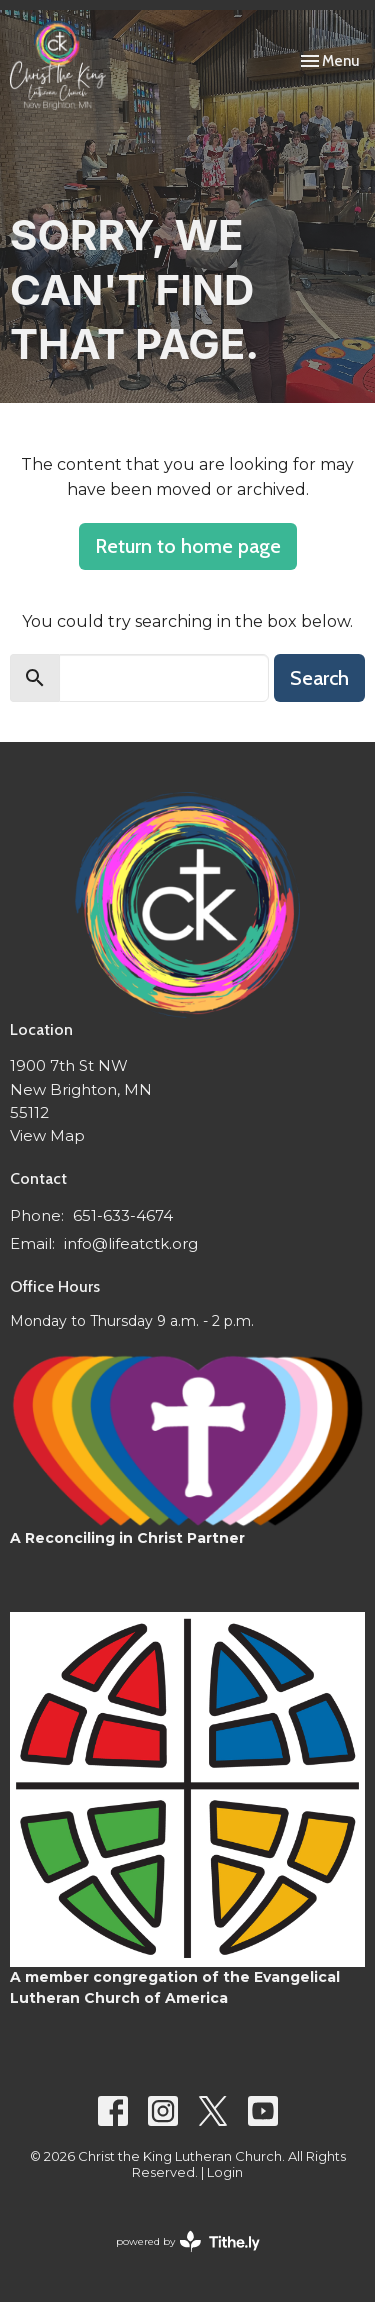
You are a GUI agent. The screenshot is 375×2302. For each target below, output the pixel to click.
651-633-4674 (123, 1215)
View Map (47, 1135)
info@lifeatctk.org (131, 1243)
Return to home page (188, 546)
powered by (188, 2241)
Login (225, 2172)
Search (319, 678)
